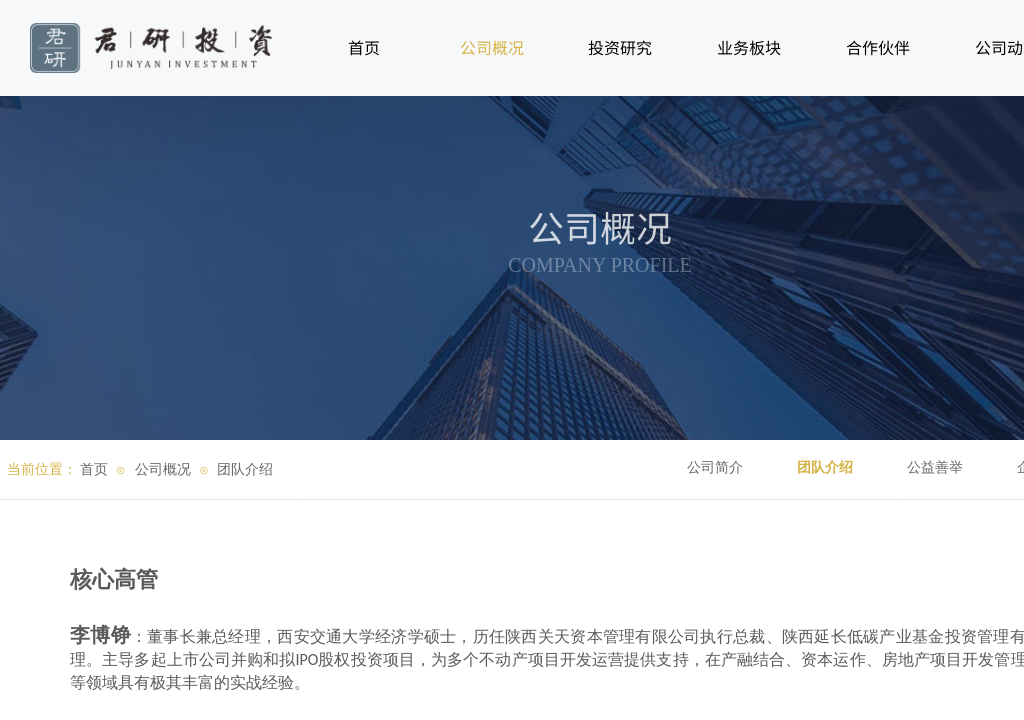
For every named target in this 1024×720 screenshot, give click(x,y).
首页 (94, 469)
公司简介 (715, 467)
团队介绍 (825, 467)
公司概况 (163, 469)
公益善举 (935, 467)
